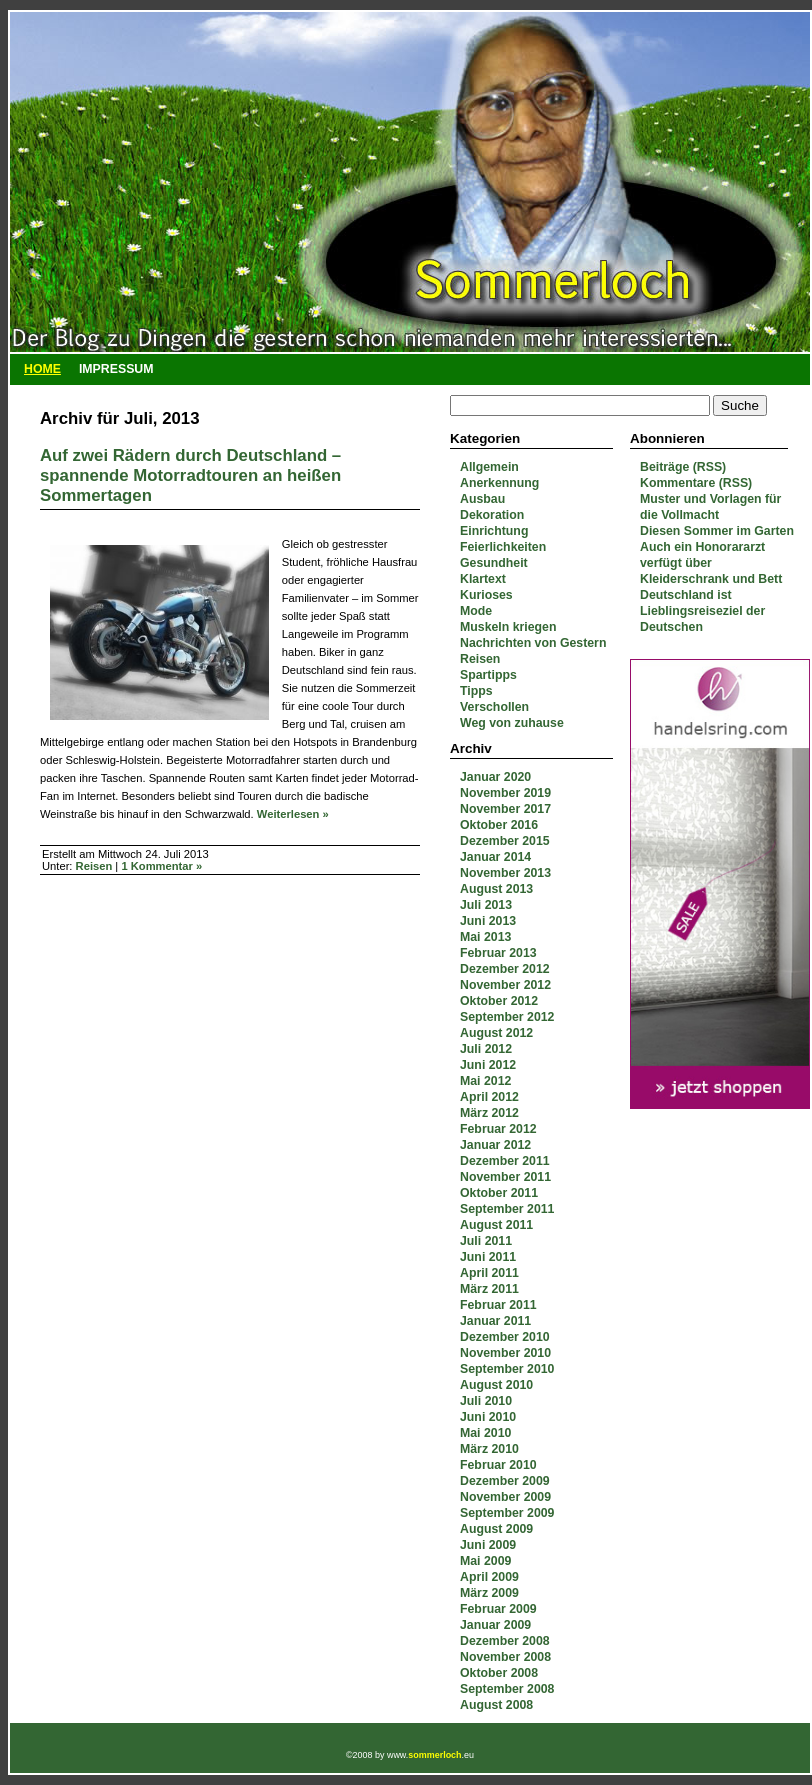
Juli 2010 (486, 1401)
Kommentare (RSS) (696, 483)
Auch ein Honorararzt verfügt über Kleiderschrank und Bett (711, 563)
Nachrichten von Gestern (533, 643)
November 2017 (505, 809)
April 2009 (489, 1577)
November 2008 (505, 1657)
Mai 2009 (485, 1561)
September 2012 (507, 1017)
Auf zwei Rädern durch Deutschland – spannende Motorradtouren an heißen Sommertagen (190, 475)
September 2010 (507, 1369)
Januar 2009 (495, 1625)
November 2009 (505, 1497)
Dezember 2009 (505, 1481)
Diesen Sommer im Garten (717, 531)
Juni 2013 (488, 921)
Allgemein (489, 467)
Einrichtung (494, 531)
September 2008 (507, 1689)
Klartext (483, 579)
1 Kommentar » (161, 866)
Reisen (480, 659)
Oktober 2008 (499, 1673)
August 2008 (496, 1705)
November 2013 (505, 873)
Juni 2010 (488, 1417)
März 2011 (489, 1289)
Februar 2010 (498, 1465)
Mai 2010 (485, 1433)
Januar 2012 (495, 1145)
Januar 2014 (495, 857)
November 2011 (505, 1177)
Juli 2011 (486, 1241)
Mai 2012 (485, 1081)
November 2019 (505, 793)
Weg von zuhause (512, 723)
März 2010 (489, 1449)
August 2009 (496, 1529)
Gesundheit (494, 563)
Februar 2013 (498, 953)
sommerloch (434, 1755)
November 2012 (505, 985)
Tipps (476, 691)
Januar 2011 (495, 1321)
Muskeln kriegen (508, 627)
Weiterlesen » (293, 814)
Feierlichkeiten (503, 547)
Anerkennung (499, 483)
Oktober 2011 (499, 1193)
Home (42, 369)
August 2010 (496, 1385)
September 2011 (507, 1209)
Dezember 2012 (505, 969)
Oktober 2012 (499, 1001)
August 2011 (496, 1225)
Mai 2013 (485, 937)
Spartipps (488, 675)
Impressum (116, 369)
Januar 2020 (495, 777)
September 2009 (507, 1513)
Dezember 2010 (505, 1337)
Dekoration (492, 515)
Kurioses (486, 595)
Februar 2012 (498, 1129)
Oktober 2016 (499, 825)
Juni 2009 (488, 1545)
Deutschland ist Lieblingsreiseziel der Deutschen (702, 611)
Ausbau (482, 499)
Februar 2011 (498, 1305)
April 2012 (489, 1097)
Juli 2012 (486, 1049)
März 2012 (489, 1113)
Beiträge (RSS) (683, 467)
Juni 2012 (488, 1065)
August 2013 (496, 889)
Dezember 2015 (505, 841)
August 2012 (496, 1033)
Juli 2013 (486, 905)
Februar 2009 (498, 1609)
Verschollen (494, 707)
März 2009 (489, 1593)
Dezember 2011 (505, 1161)
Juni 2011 (488, 1257)
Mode (476, 611)
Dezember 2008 (505, 1641)
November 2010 (505, 1353)
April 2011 (489, 1273)
